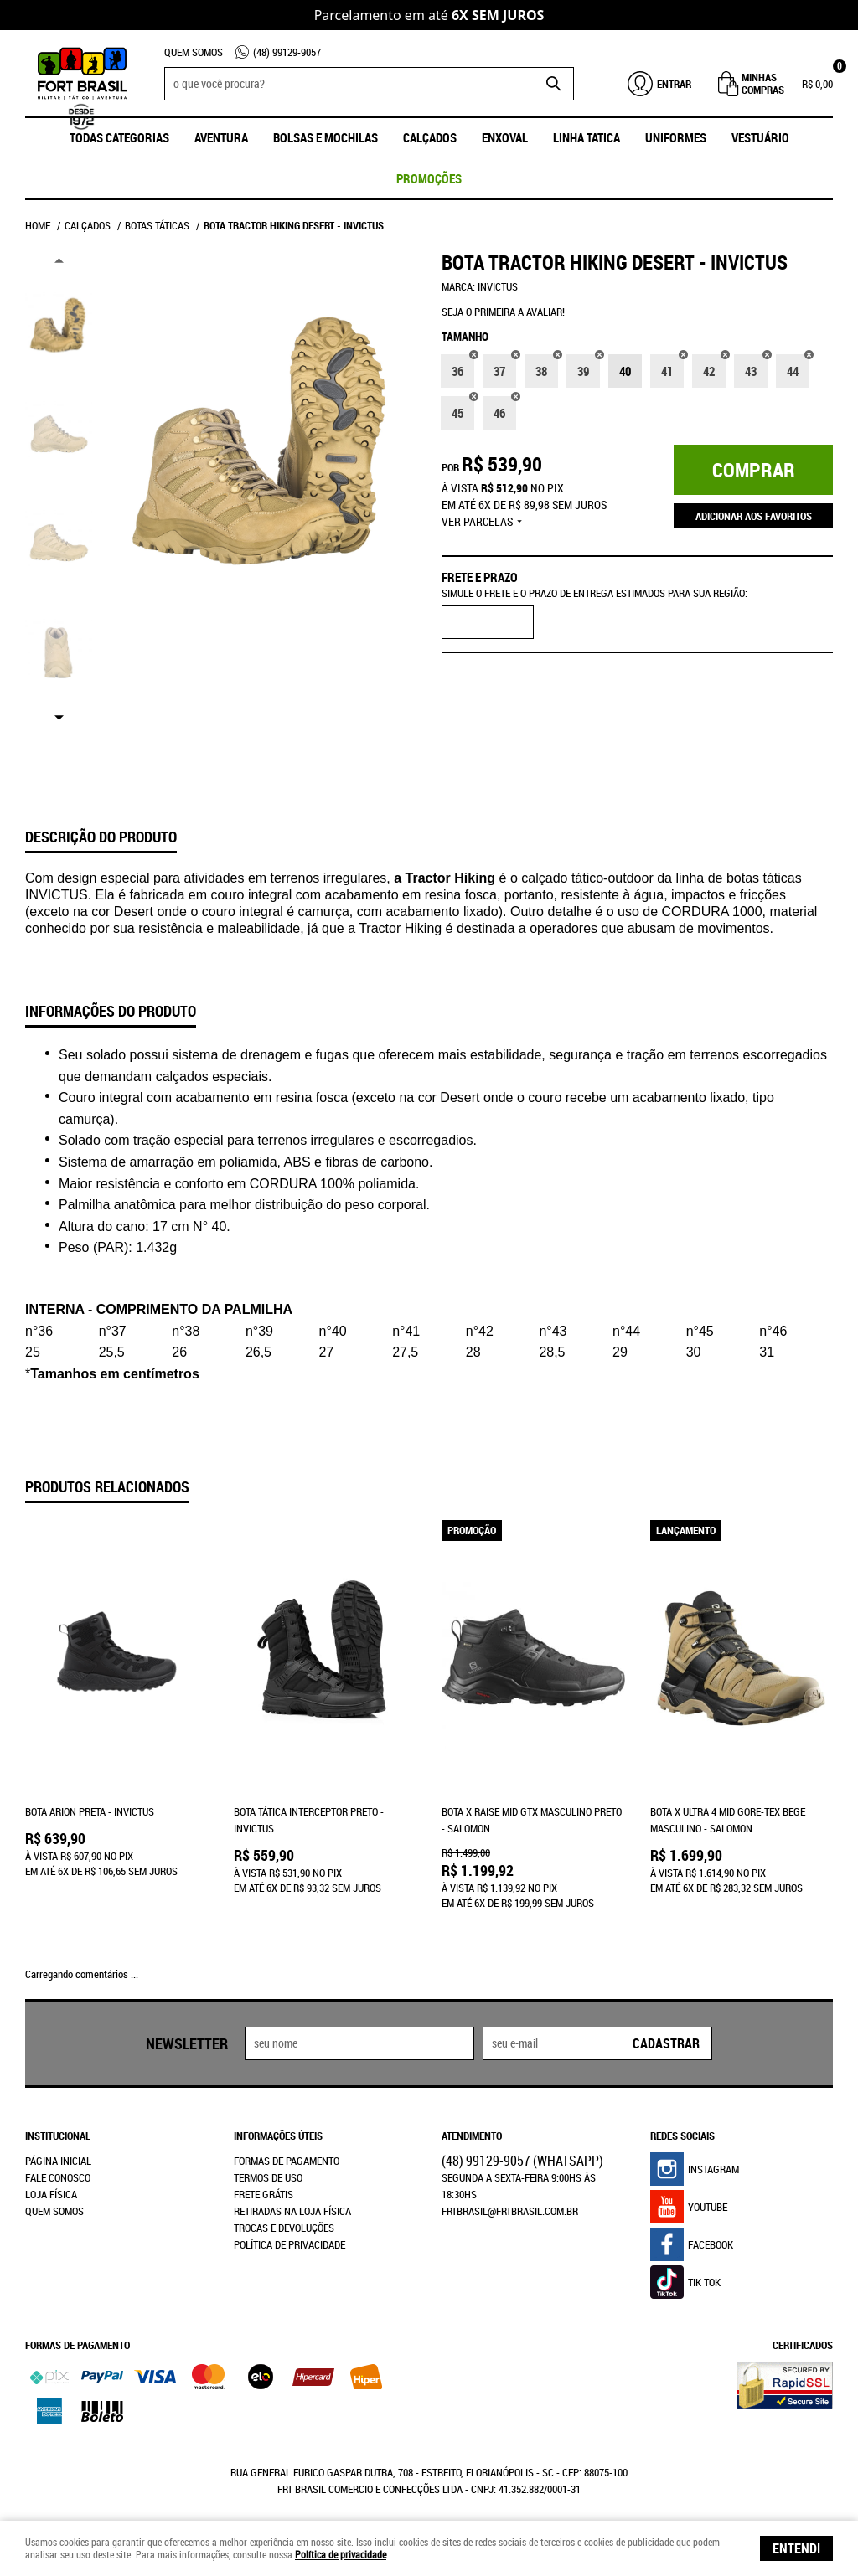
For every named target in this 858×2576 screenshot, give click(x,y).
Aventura (221, 137)
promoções (429, 178)
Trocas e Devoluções (284, 2214)
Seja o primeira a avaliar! (503, 311)
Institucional (57, 2122)
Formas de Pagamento (286, 2147)
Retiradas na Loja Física (292, 2197)
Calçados (430, 137)
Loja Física (51, 2180)
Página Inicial (58, 2147)
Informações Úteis (278, 2122)
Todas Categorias (119, 137)
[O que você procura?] (553, 83)
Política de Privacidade (289, 2231)
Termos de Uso (268, 2164)
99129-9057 (287, 51)
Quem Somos (193, 51)
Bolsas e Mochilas (325, 137)
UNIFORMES (675, 137)
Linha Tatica (586, 137)
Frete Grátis (263, 2180)
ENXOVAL (505, 137)
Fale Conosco (57, 2164)
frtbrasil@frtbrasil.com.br (510, 2197)
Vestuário (760, 137)
